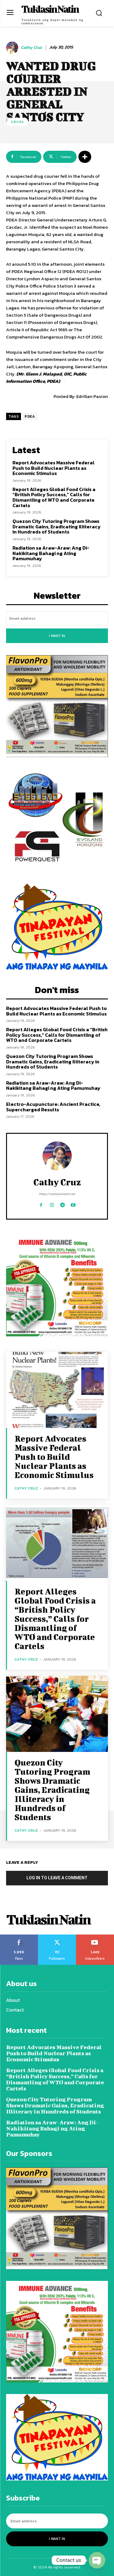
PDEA (30, 416)
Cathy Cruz (31, 47)
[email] (57, 618)
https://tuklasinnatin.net (57, 1193)
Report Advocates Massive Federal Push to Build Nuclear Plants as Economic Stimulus (53, 468)
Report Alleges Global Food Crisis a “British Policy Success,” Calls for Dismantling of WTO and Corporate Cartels (53, 497)
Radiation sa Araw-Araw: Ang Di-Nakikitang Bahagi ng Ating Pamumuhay (50, 553)
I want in (57, 635)
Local (17, 122)
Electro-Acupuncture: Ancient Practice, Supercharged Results (53, 1106)
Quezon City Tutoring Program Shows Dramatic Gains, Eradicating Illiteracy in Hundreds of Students (56, 526)
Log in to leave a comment (57, 1877)
